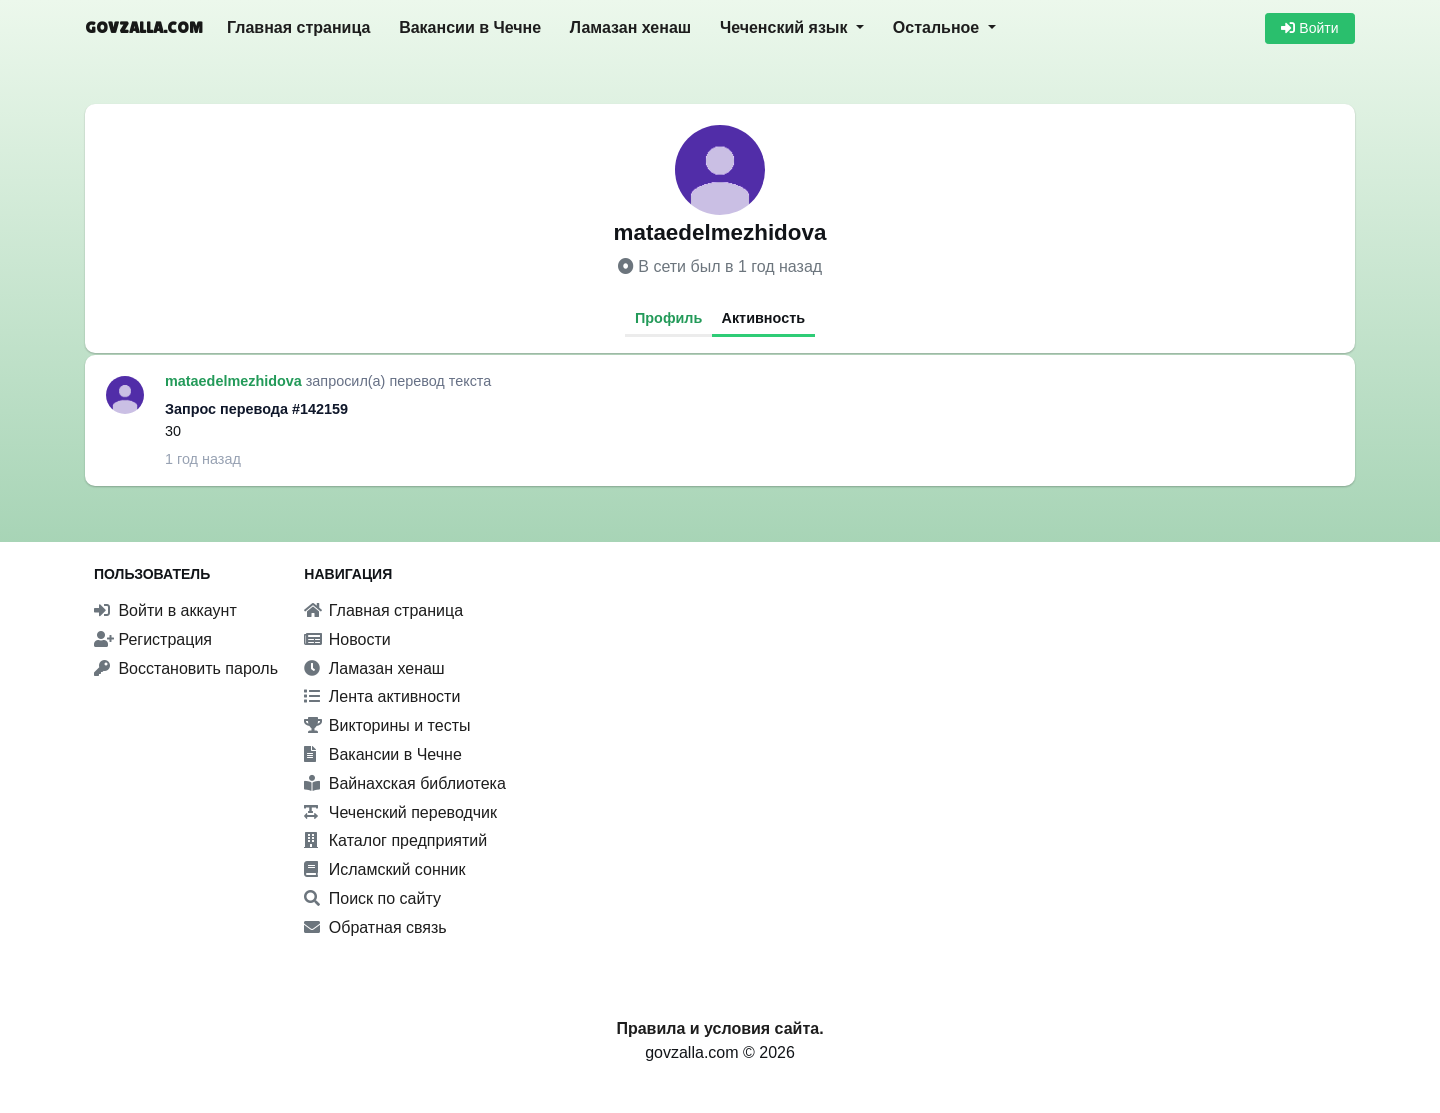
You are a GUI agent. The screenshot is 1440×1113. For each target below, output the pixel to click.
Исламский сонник (384, 869)
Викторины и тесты (387, 725)
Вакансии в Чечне (470, 27)
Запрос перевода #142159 (256, 409)
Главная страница (298, 27)
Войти (1309, 28)
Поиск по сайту (372, 898)
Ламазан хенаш (630, 27)
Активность (764, 318)
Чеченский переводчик (400, 812)
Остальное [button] (938, 27)
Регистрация (153, 639)
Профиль (668, 318)
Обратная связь (375, 927)
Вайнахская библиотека (405, 783)
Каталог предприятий (395, 840)
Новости (347, 639)
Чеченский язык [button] (786, 27)
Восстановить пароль (186, 668)
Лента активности (382, 696)
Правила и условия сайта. (719, 1028)
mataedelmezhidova (235, 381)
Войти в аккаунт (165, 610)
